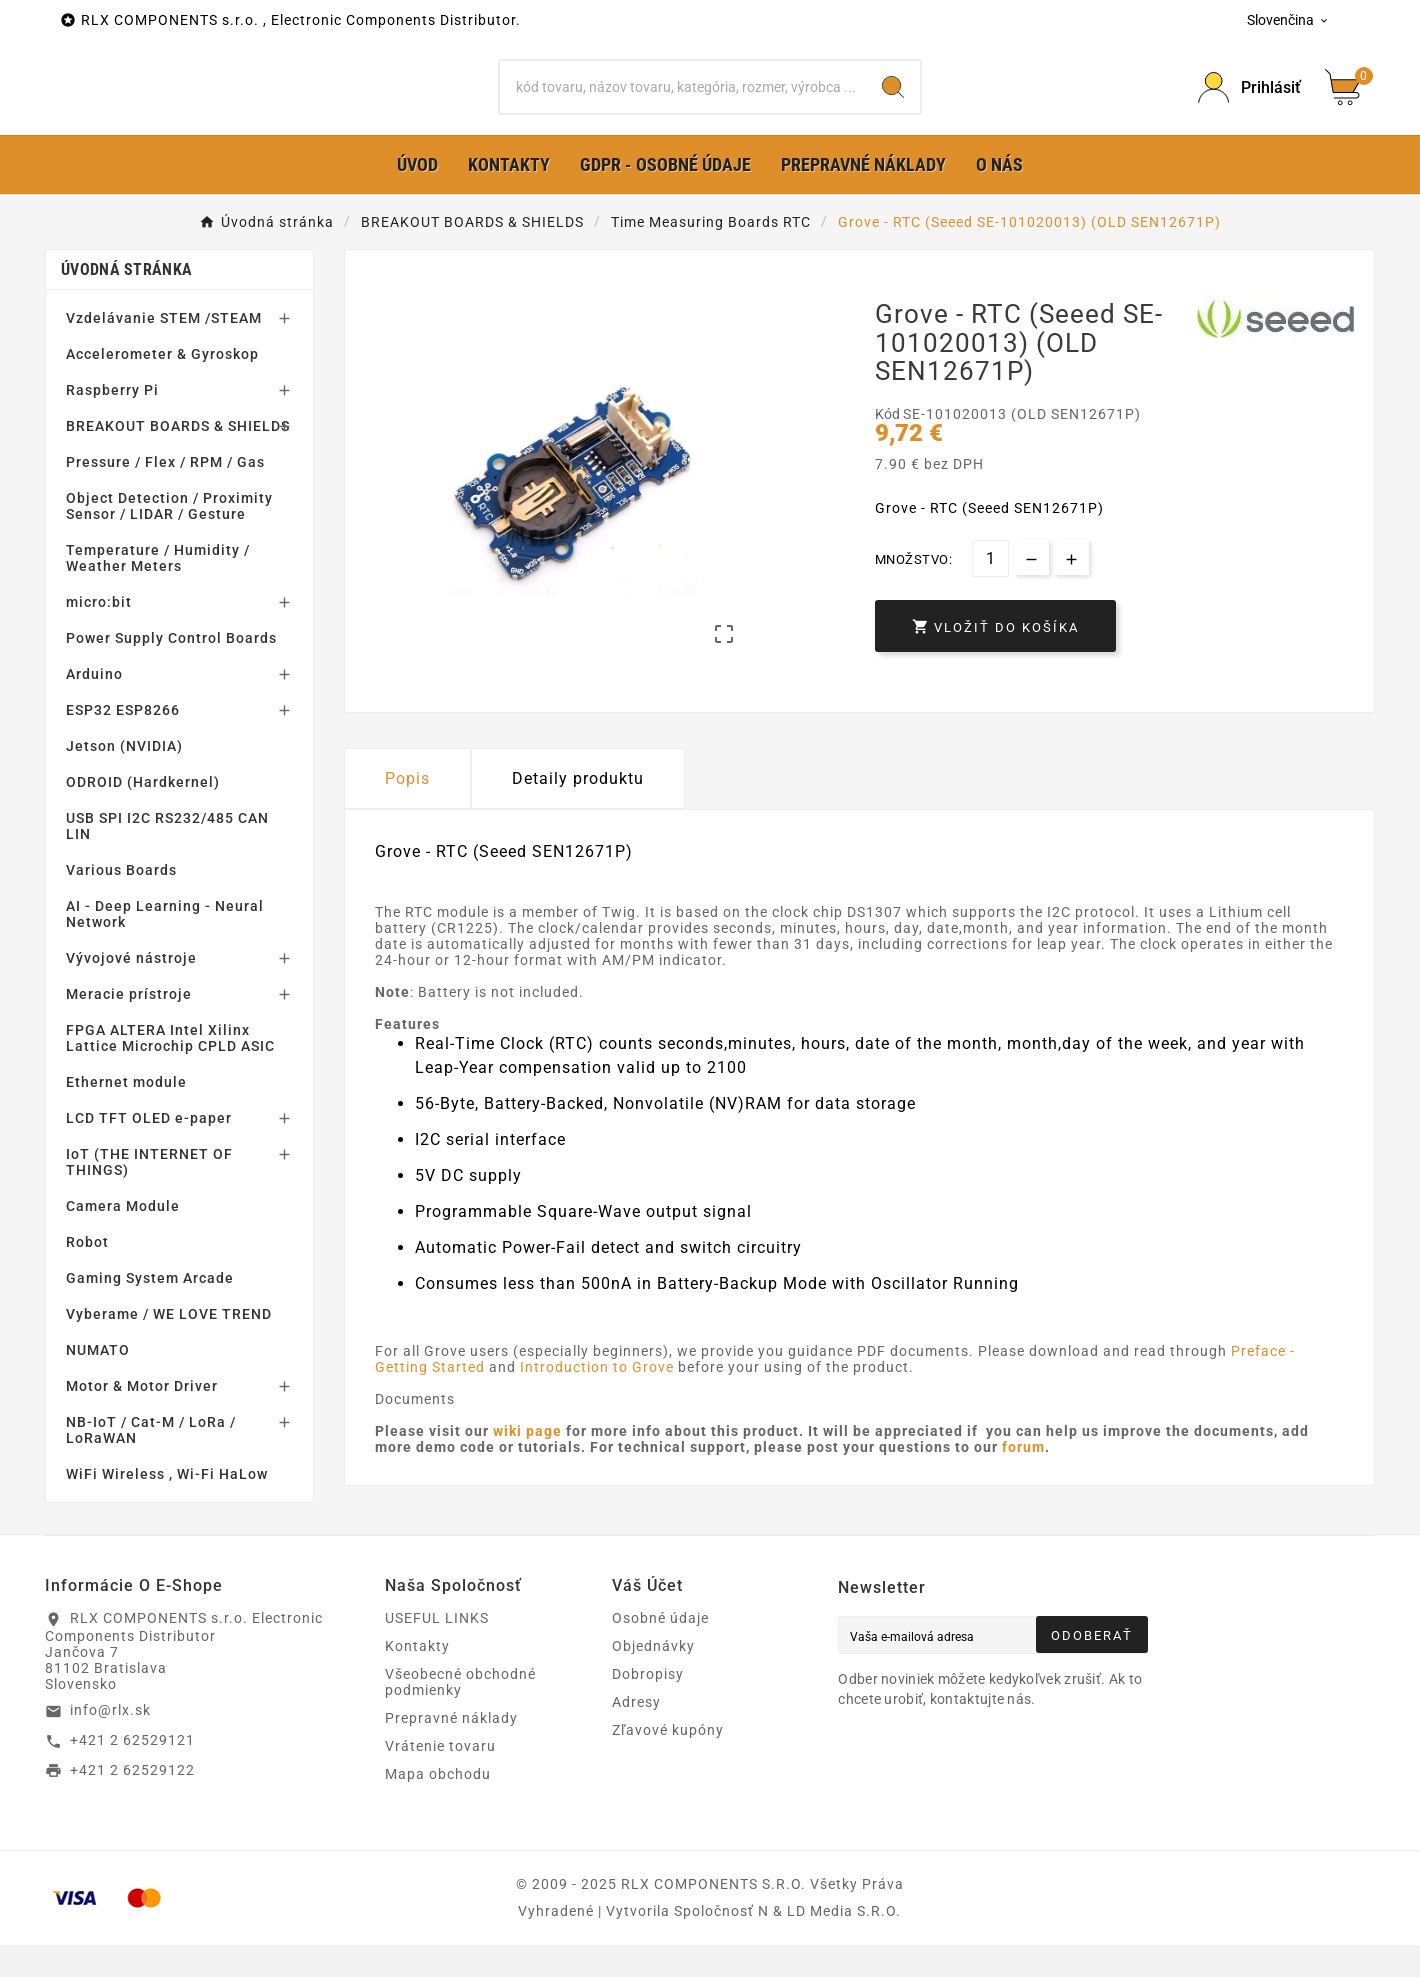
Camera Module (123, 1238)
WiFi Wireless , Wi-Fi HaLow (167, 1506)
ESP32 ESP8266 (123, 742)
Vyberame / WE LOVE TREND (169, 1346)
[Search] (893, 103)
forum (1023, 1479)
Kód (889, 446)
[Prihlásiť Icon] (1249, 103)
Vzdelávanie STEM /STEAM (164, 350)
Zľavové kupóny (668, 1762)
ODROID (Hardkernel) (143, 814)
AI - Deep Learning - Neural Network (165, 946)
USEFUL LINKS (437, 1650)
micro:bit (99, 634)
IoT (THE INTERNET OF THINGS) (149, 1194)
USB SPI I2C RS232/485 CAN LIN (167, 858)
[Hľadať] (682, 103)
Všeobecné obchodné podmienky (460, 1714)
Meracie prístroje (129, 1026)
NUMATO (98, 1382)
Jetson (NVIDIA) (124, 778)
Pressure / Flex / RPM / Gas (165, 494)
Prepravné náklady (451, 1750)
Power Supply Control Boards (171, 670)
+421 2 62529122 (132, 1801)
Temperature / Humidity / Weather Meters (158, 590)
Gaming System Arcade (150, 1310)
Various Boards (121, 902)
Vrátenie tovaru (440, 1778)
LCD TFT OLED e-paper (149, 1150)
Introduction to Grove (597, 1399)
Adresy (636, 1734)
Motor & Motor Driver (142, 1418)
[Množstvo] (990, 590)
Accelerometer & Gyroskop (162, 386)
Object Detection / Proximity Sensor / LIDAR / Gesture (169, 538)
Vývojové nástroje (131, 990)
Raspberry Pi (112, 422)
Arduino (94, 706)
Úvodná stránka (126, 301)
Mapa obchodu (438, 1806)
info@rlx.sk (110, 1742)
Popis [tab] (407, 810)
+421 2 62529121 (132, 1772)
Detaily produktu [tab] (578, 810)
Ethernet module (126, 1114)
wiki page (529, 1463)
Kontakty (417, 1678)
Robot (87, 1274)
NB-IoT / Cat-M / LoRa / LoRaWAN (151, 1462)
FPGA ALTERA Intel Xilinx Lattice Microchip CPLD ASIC (170, 1070)
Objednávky (653, 1678)
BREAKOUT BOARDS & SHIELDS (178, 458)
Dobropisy (648, 1706)
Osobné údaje (660, 1650)
